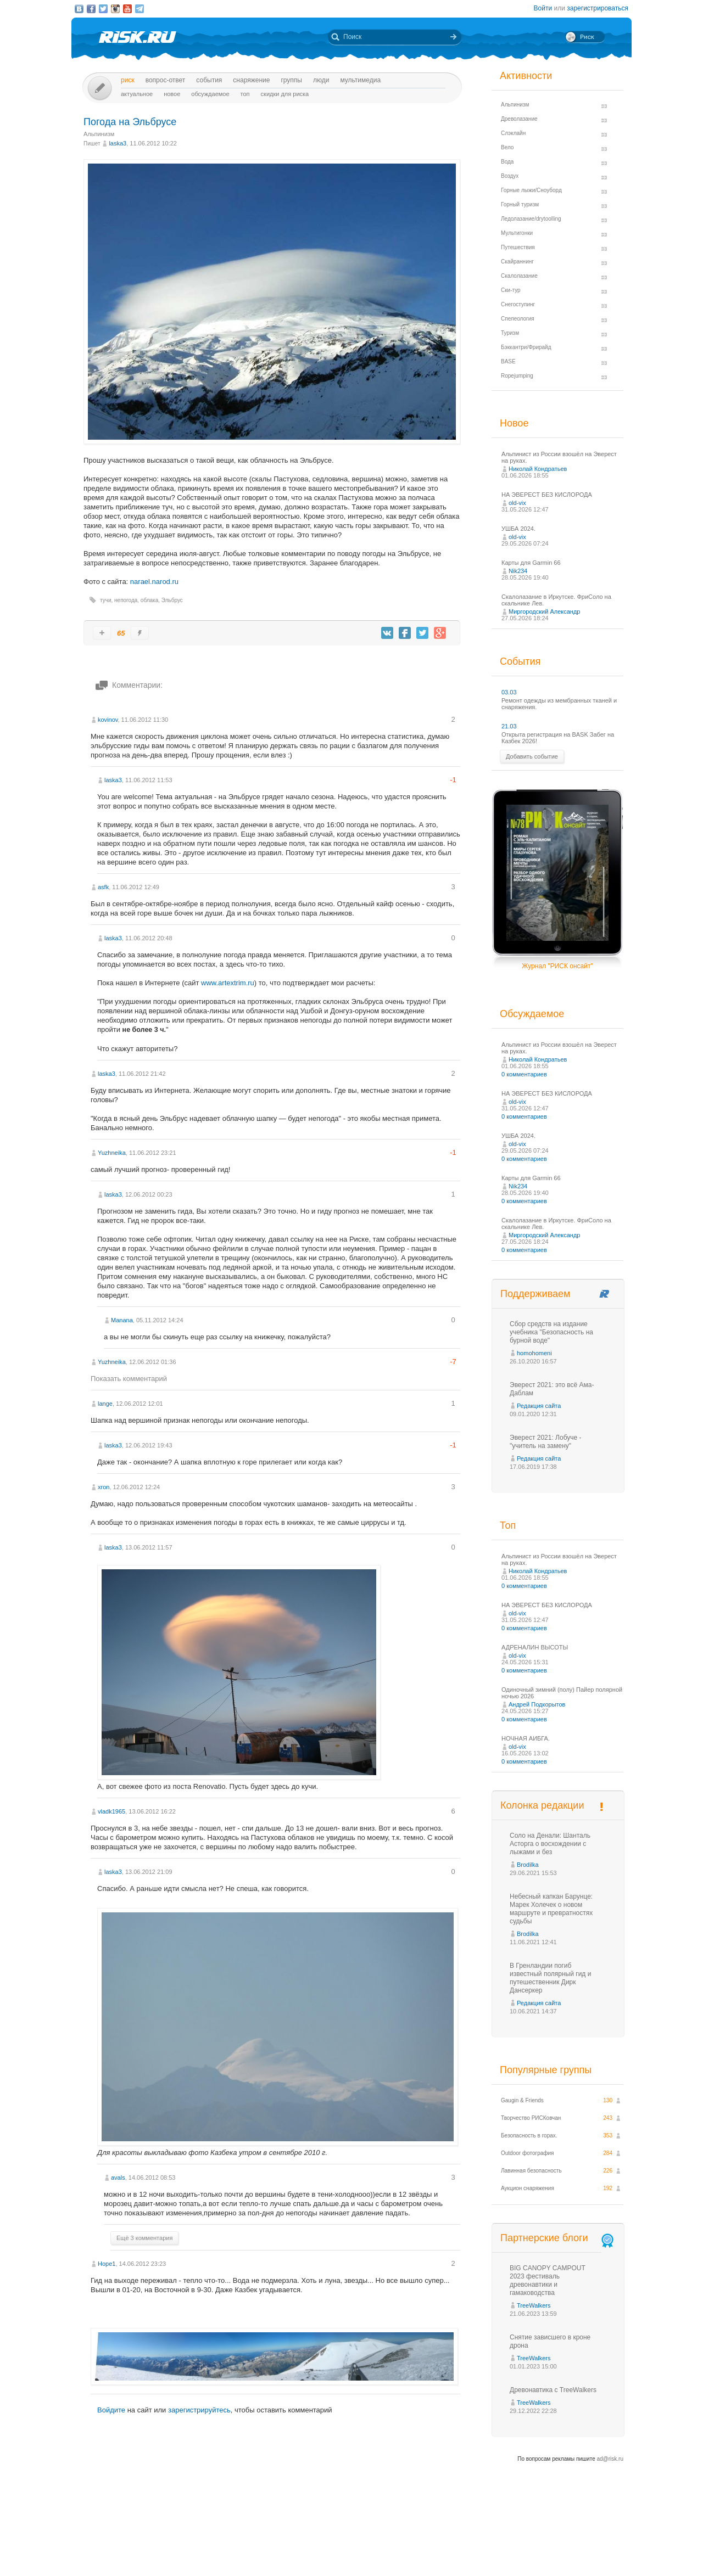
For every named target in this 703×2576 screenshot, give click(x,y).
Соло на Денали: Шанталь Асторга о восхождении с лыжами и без (550, 1844)
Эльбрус (172, 600)
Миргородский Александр (544, 611)
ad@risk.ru (610, 2459)
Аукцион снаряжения (527, 2188)
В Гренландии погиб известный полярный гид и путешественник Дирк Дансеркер (550, 1978)
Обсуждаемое (210, 94)
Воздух (509, 176)
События (209, 80)
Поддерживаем (535, 1293)
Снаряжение (251, 80)
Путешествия (518, 247)
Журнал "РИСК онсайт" (557, 966)
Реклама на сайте (520, 2547)
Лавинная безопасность (531, 2171)
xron (103, 1487)
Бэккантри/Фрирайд (526, 347)
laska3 (117, 143)
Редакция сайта (539, 1405)
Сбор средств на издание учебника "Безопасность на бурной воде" (551, 1332)
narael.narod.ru (154, 581)
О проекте (391, 2547)
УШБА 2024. (518, 528)
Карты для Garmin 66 (531, 562)
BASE (508, 361)
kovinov (108, 719)
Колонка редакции (542, 1805)
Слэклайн (513, 133)
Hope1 (106, 2263)
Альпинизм (98, 134)
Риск (128, 80)
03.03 (509, 692)
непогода (125, 600)
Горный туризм (520, 204)
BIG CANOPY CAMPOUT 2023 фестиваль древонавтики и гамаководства (547, 2280)
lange (105, 1403)
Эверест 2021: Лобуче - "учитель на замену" (546, 1442)
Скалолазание (519, 276)
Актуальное (137, 94)
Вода (507, 162)
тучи (105, 600)
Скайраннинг (517, 262)
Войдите (111, 2410)
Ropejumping (517, 376)
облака (149, 600)
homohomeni (534, 1353)
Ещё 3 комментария (144, 2238)
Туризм (510, 333)
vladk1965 (111, 1811)
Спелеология (517, 319)
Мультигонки (517, 233)
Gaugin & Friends (522, 2100)
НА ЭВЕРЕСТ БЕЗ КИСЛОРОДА (546, 494)
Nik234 (518, 571)
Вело (507, 147)
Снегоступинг (518, 304)
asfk (103, 887)
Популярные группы (546, 2069)
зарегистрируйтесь (199, 2410)
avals (118, 2177)
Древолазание (519, 119)
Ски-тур (511, 290)
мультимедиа (360, 80)
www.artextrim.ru (227, 983)
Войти (543, 8)
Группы (291, 80)
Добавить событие (532, 756)
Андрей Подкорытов (537, 1704)
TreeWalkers (534, 2305)
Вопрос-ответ (166, 80)
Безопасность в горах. (529, 2135)
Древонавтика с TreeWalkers (553, 2390)
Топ (245, 94)
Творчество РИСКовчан (531, 2118)
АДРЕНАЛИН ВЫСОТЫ (534, 1647)
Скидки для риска (285, 94)
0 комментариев (524, 1074)
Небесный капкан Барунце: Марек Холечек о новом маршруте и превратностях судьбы (551, 1909)
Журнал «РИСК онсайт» (584, 2547)
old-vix (517, 503)
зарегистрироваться (597, 8)
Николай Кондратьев (538, 468)
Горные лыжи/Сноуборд (531, 190)
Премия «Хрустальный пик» (450, 2547)
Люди (321, 80)
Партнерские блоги (558, 2238)
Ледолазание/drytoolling (531, 219)
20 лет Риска (399, 2558)
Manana (122, 1320)
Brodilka (528, 1864)
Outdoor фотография (527, 2153)
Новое (172, 94)
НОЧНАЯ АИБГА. (525, 1738)
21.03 (509, 726)
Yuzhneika (112, 1152)
